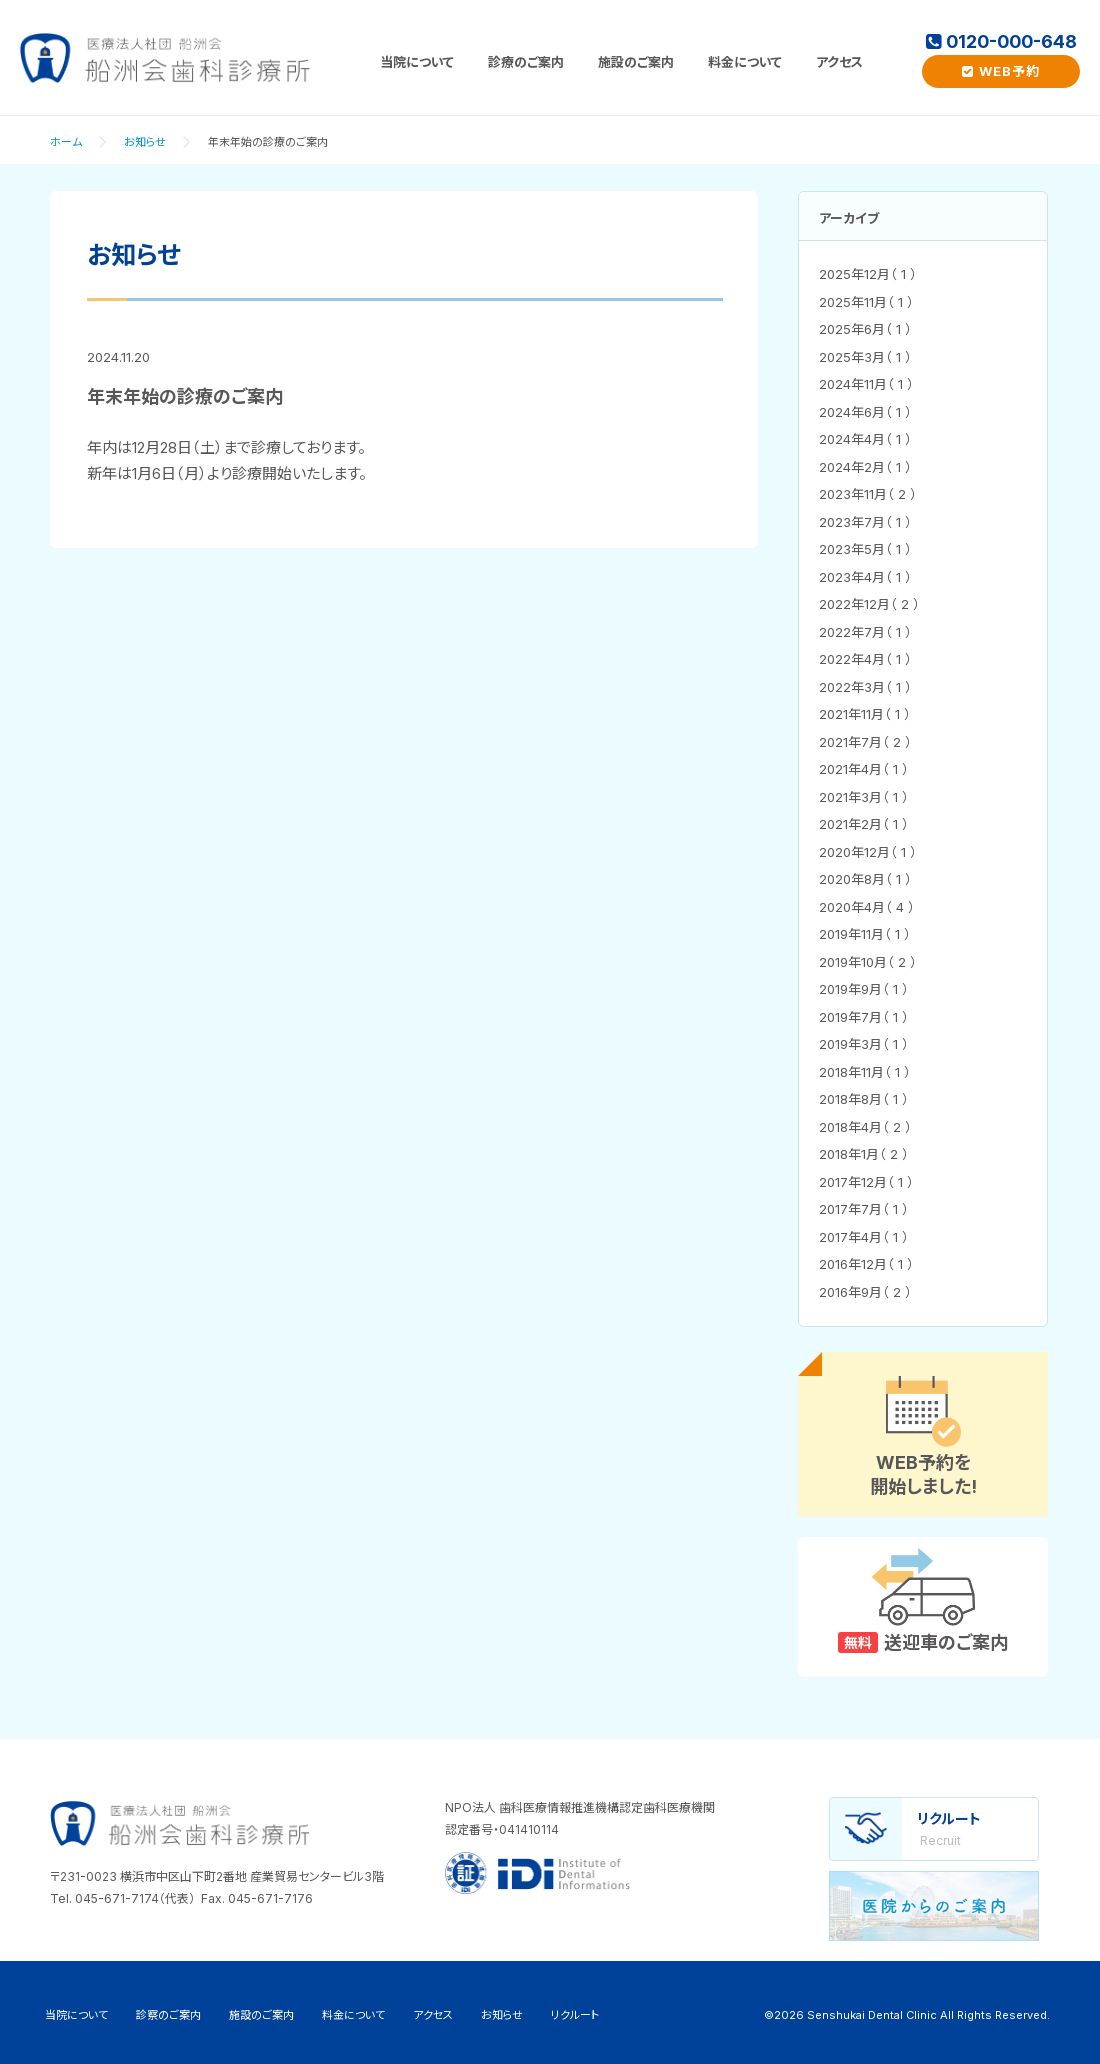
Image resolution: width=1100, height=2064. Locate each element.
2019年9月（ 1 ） (864, 989)
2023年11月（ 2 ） (868, 494)
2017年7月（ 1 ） (864, 1209)
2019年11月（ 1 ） (865, 934)
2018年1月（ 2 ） (864, 1154)
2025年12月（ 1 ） (868, 274)
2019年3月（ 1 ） (864, 1044)
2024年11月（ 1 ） (866, 384)
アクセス (839, 62)
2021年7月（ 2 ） (865, 742)
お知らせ (145, 142)
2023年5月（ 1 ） (865, 549)
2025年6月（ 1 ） (865, 329)
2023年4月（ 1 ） (865, 577)
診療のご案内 (526, 62)
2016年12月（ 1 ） (866, 1264)
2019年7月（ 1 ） (864, 1017)
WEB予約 (1001, 71)
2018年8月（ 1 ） (864, 1099)
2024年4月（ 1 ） (865, 439)
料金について (745, 62)
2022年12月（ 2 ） (869, 604)
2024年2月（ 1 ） (865, 467)
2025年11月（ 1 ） (866, 302)
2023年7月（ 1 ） (865, 522)
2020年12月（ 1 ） (868, 852)
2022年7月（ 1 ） (865, 632)
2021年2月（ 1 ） (864, 824)
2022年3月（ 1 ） (865, 687)
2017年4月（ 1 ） (864, 1237)
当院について (417, 62)
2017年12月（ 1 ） (866, 1182)
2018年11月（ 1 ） (865, 1072)
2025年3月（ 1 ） (865, 357)
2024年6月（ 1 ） (865, 412)
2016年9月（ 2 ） (865, 1292)
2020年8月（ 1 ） (865, 879)
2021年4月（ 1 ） (864, 769)
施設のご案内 (636, 62)
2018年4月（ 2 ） (865, 1127)
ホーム (66, 142)
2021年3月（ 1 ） (864, 797)
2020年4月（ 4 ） (867, 907)
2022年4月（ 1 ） (865, 659)
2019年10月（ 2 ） (868, 962)
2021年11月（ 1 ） (865, 714)
